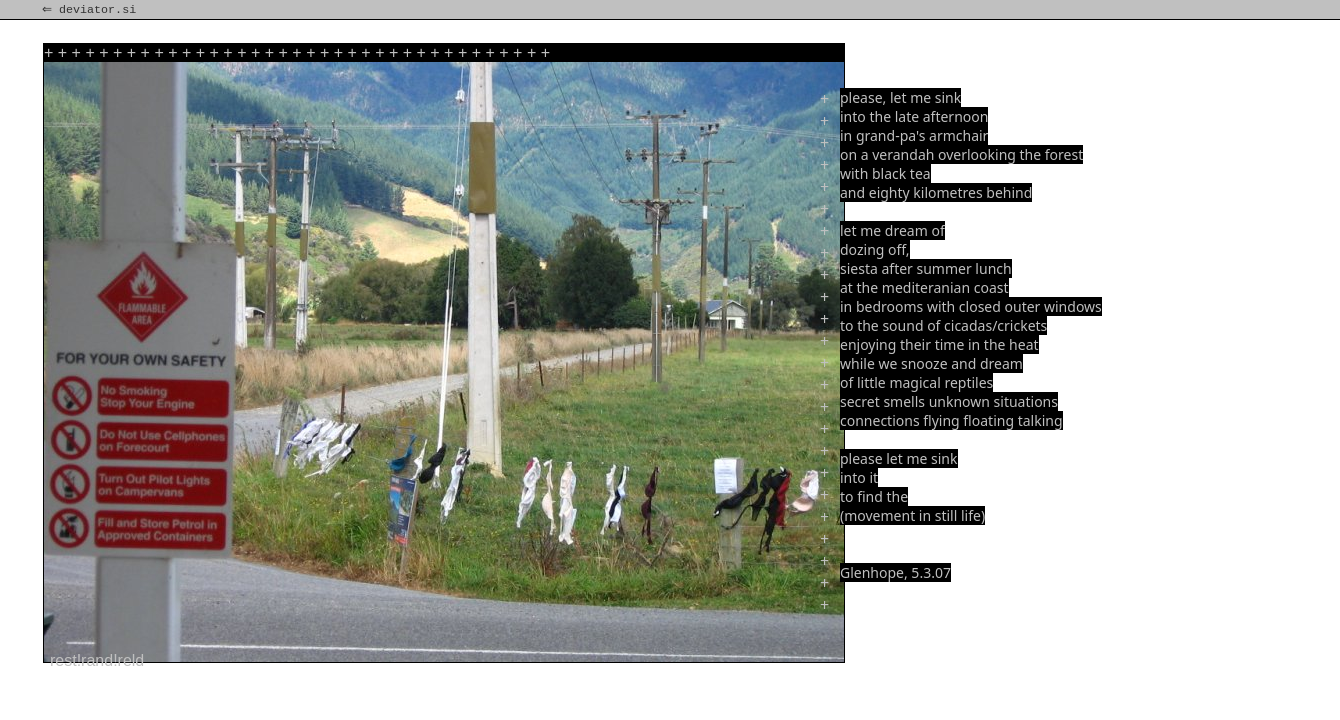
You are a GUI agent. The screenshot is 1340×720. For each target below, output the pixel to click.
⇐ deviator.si (91, 10)
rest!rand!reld (97, 660)
